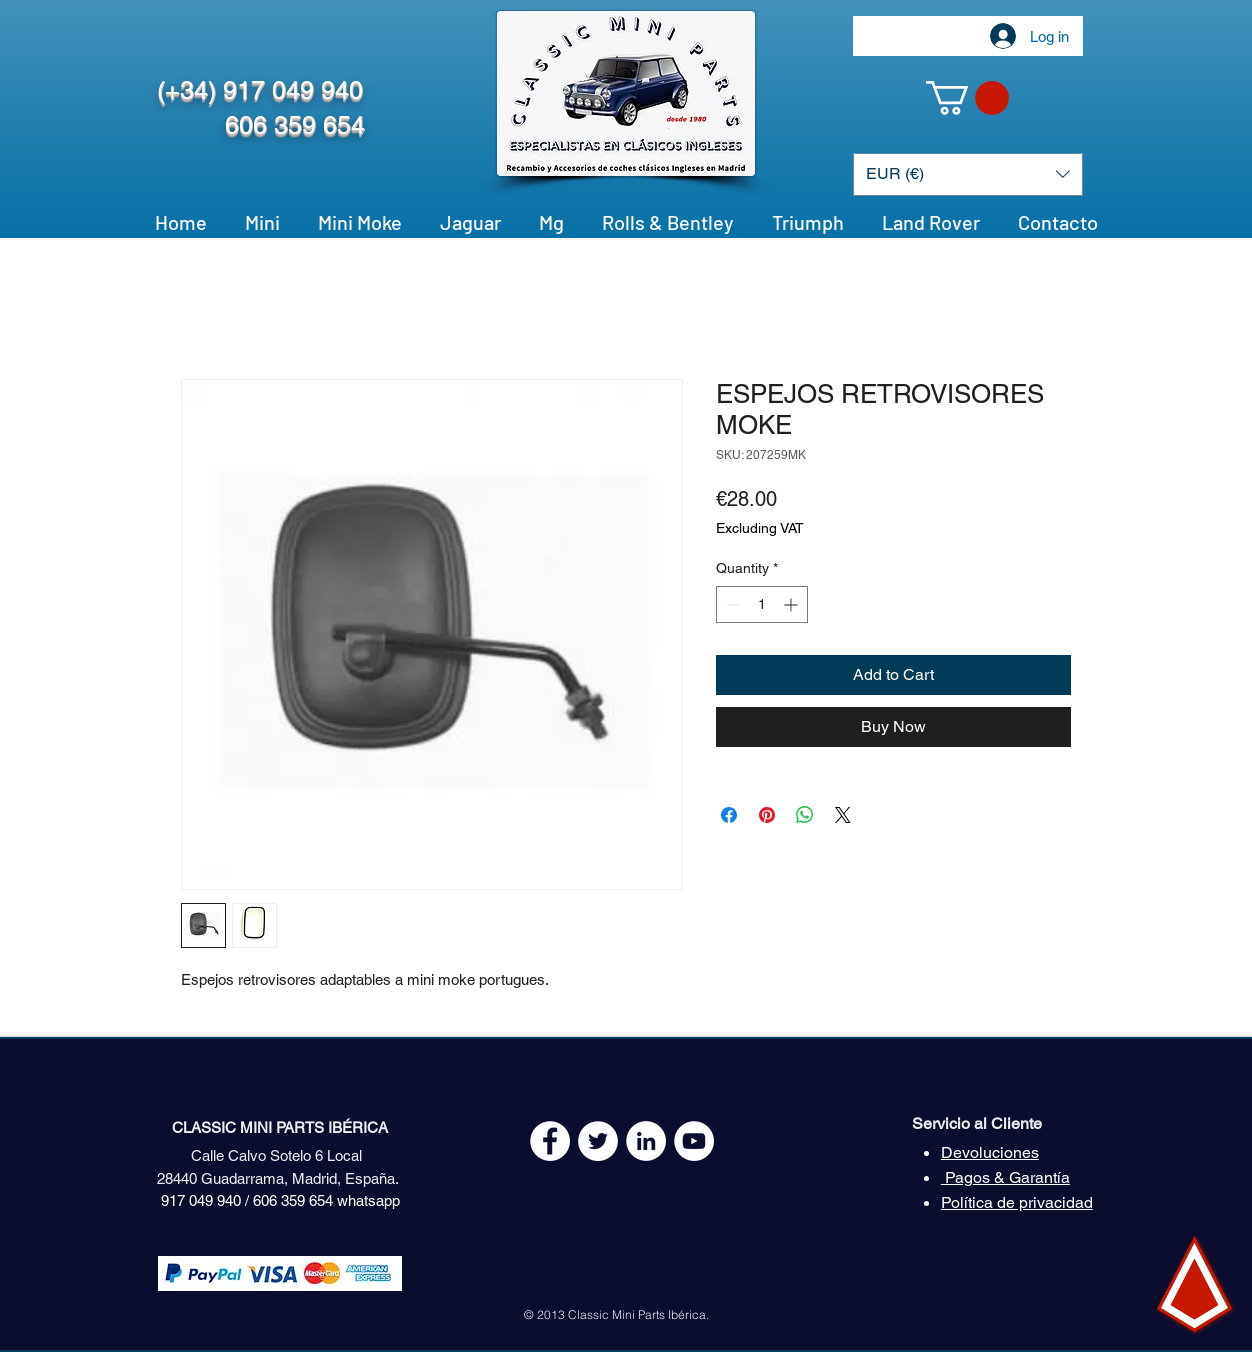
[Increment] (792, 604)
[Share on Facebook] (729, 815)
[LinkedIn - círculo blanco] (646, 1141)
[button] (967, 98)
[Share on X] (843, 815)
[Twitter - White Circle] (598, 1141)
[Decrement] (731, 604)
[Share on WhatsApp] (805, 815)
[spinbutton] (762, 604)
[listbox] (968, 174)
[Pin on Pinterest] (767, 815)
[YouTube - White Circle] (694, 1141)
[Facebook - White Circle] (550, 1141)
